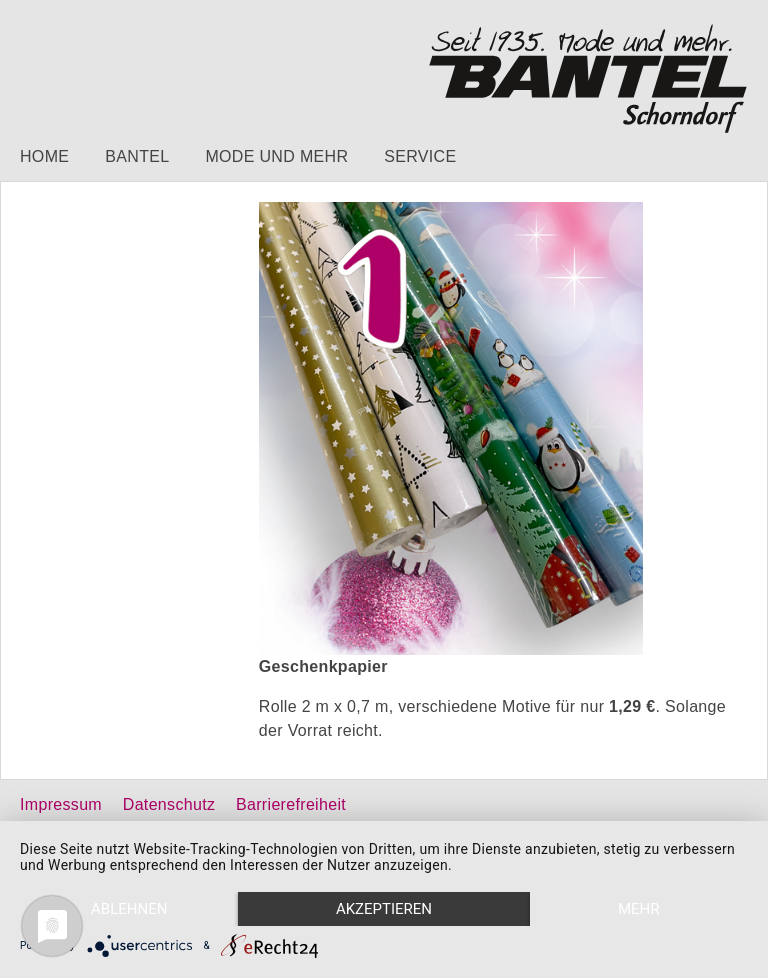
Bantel (137, 156)
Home (44, 156)
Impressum (61, 804)
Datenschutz (169, 804)
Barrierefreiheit (291, 804)
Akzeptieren (384, 909)
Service (420, 156)
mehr (639, 909)
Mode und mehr (276, 156)
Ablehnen (129, 909)
